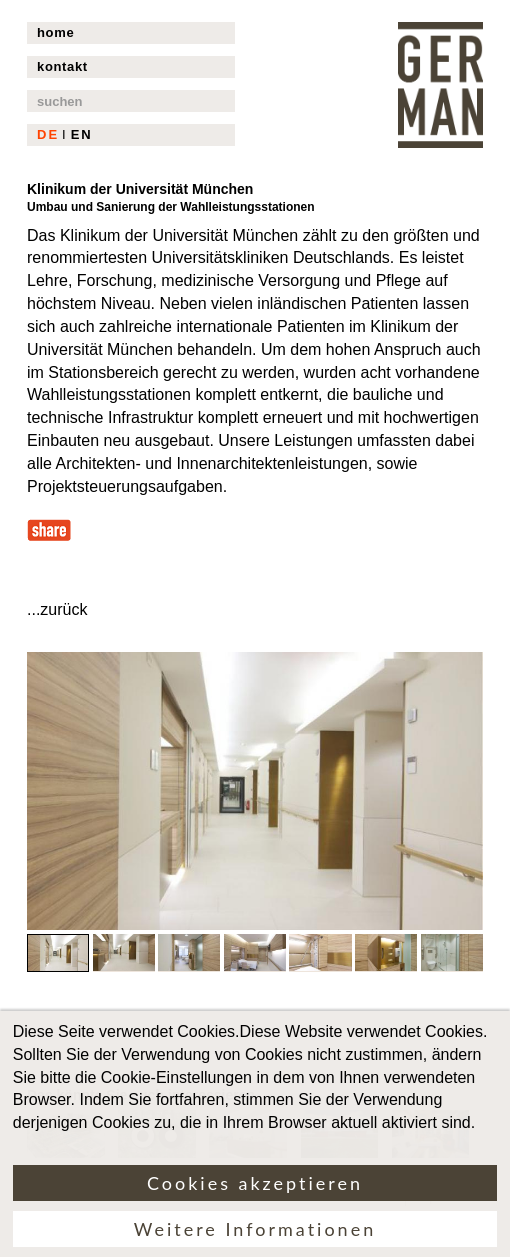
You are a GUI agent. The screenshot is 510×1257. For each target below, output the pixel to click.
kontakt (62, 66)
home (55, 32)
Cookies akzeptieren (255, 1197)
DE (48, 134)
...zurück (57, 609)
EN (82, 134)
